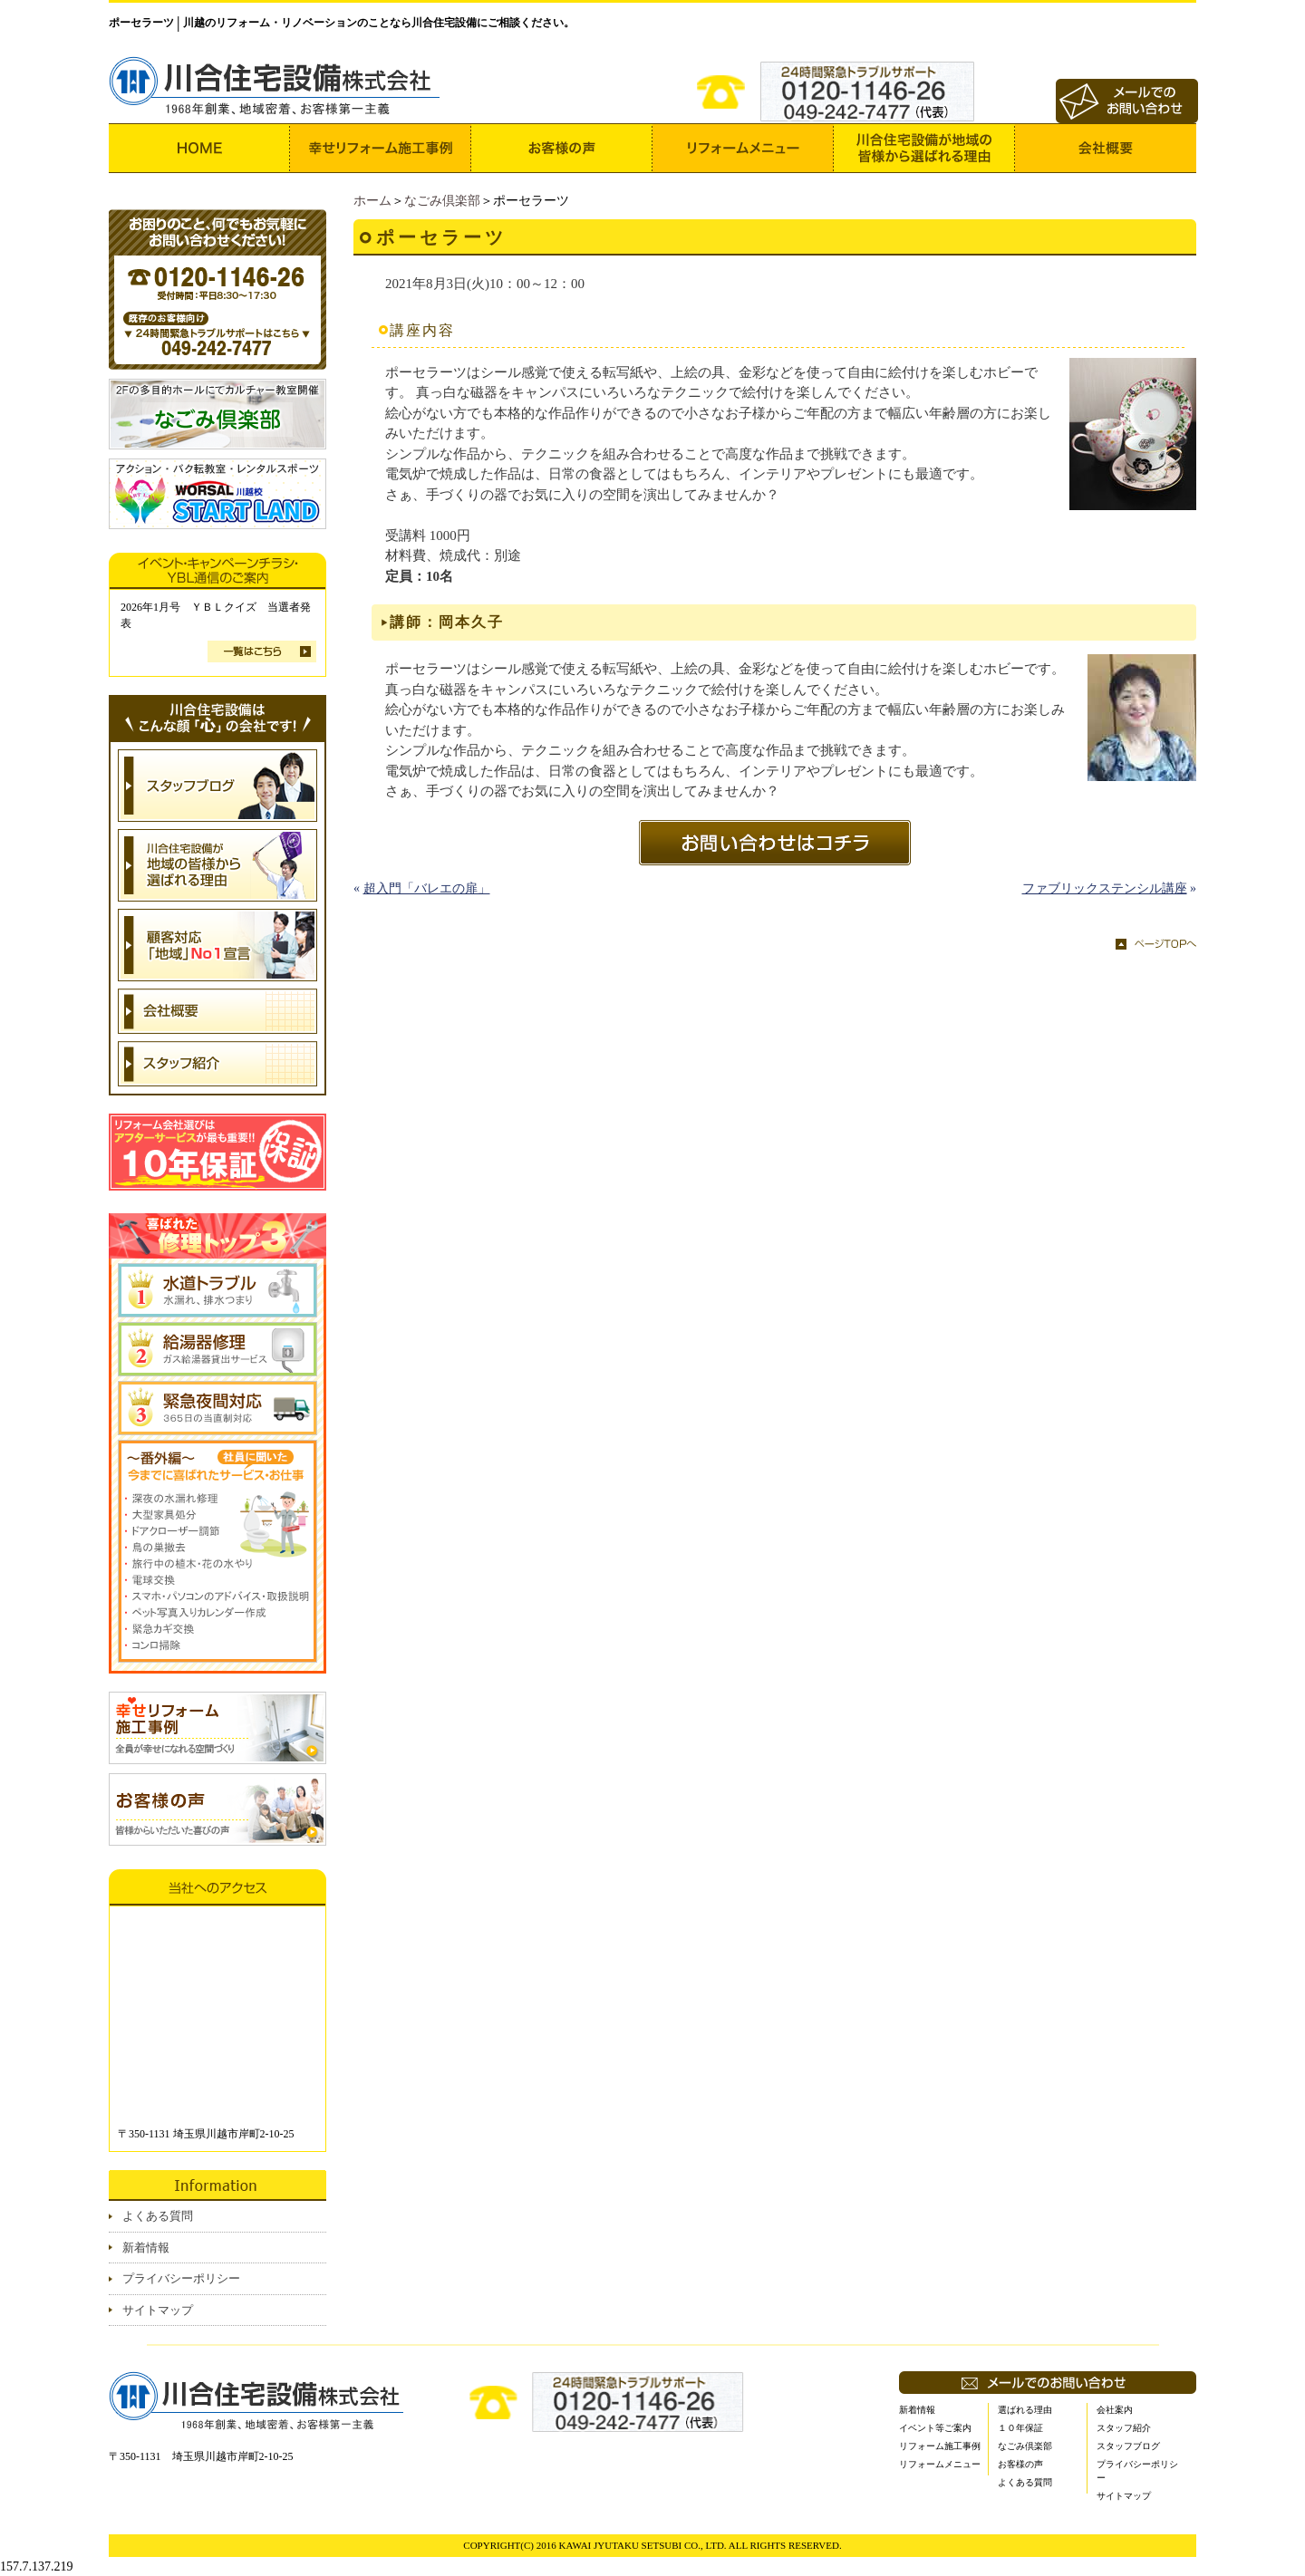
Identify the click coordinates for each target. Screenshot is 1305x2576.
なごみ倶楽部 (442, 200)
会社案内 (1115, 2410)
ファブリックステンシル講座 (1104, 888)
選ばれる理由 (1025, 2410)
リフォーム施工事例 (940, 2446)
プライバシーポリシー (181, 2278)
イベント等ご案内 (935, 2428)
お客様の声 (1020, 2464)
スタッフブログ (1128, 2446)
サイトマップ (157, 2310)
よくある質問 (157, 2216)
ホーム (372, 200)
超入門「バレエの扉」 (426, 888)
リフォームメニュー (940, 2464)
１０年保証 (1020, 2428)
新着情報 (145, 2247)
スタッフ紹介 (1124, 2428)
